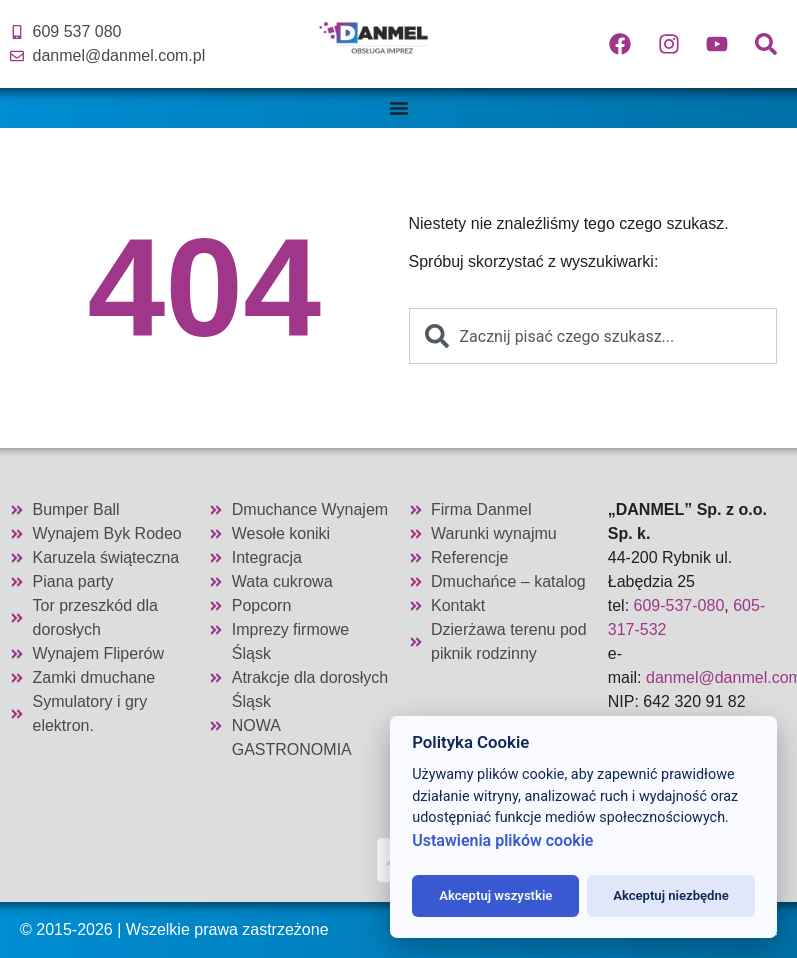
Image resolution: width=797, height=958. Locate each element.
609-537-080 (679, 605)
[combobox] (593, 336)
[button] (40, 918)
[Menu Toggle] (399, 108)
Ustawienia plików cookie (502, 840)
